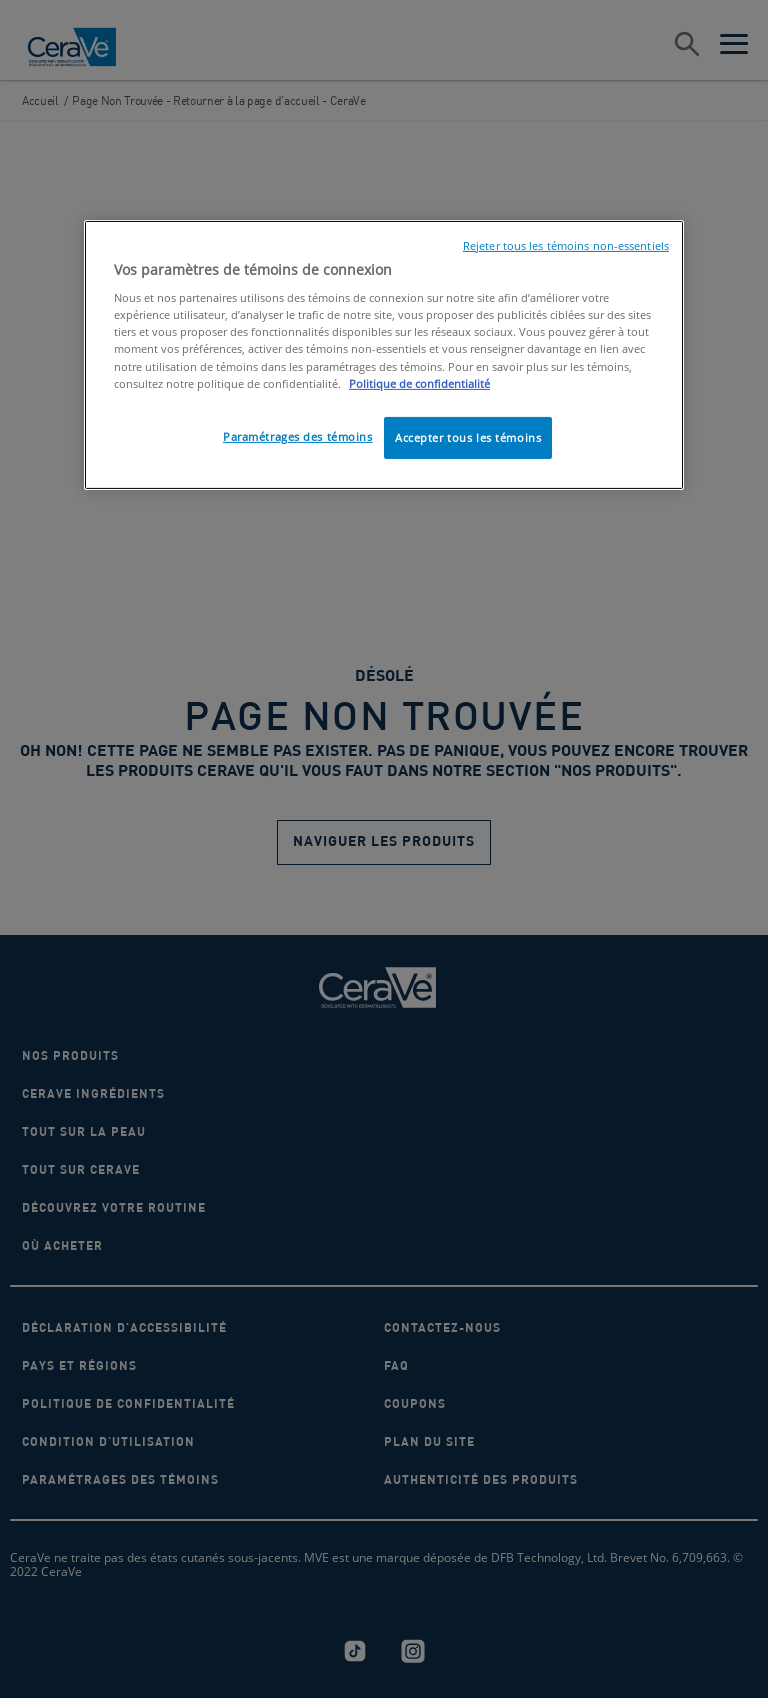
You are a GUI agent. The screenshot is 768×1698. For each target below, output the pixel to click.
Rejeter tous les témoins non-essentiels (566, 246)
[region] (384, 355)
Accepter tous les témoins (468, 437)
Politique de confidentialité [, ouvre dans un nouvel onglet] (419, 383)
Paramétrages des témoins (298, 436)
